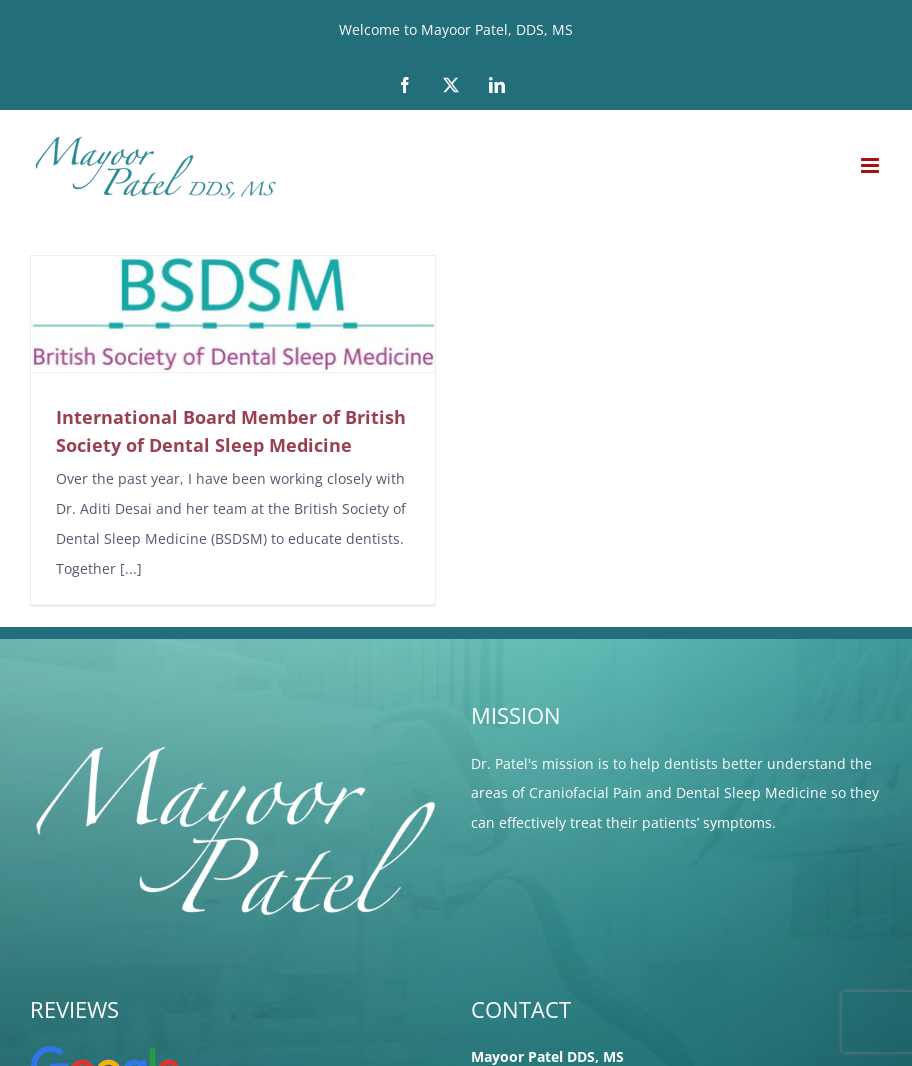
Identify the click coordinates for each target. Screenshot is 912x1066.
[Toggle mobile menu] (871, 165)
